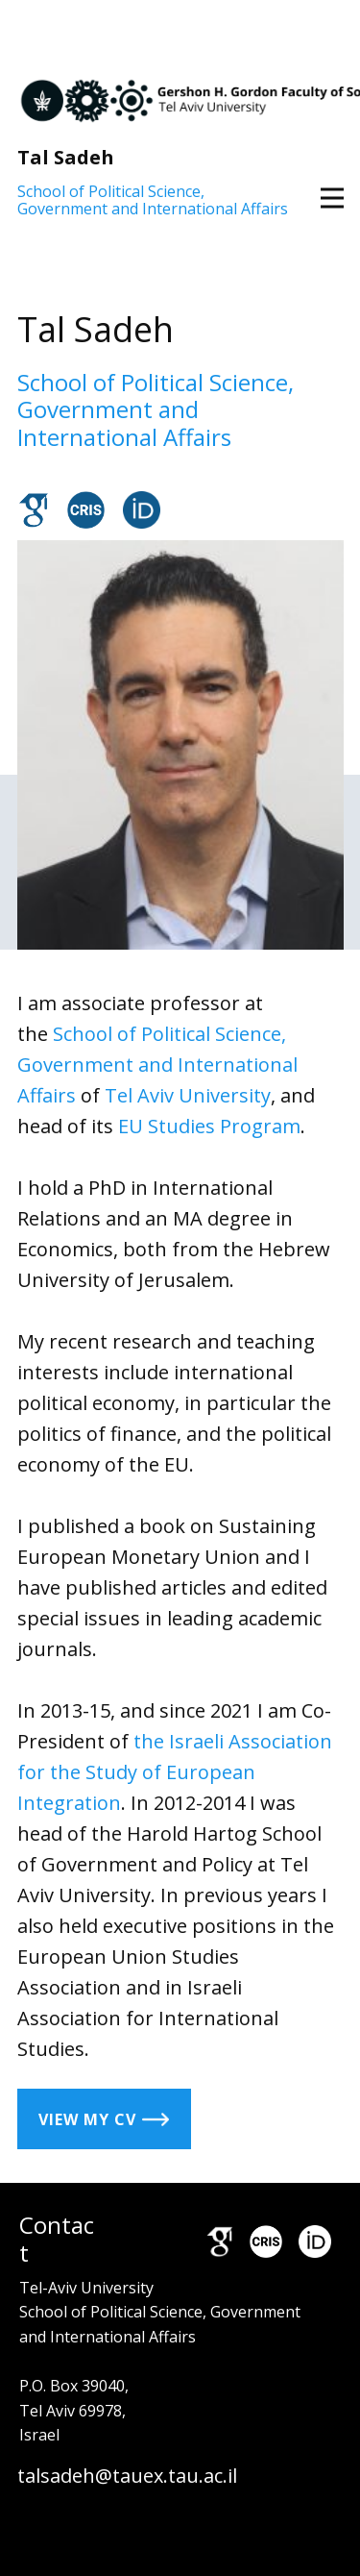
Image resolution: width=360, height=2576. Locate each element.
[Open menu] (332, 198)
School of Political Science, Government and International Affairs (152, 200)
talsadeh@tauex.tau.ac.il (127, 2476)
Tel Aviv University (188, 1095)
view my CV (104, 2118)
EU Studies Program (209, 1126)
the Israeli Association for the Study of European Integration (174, 1772)
